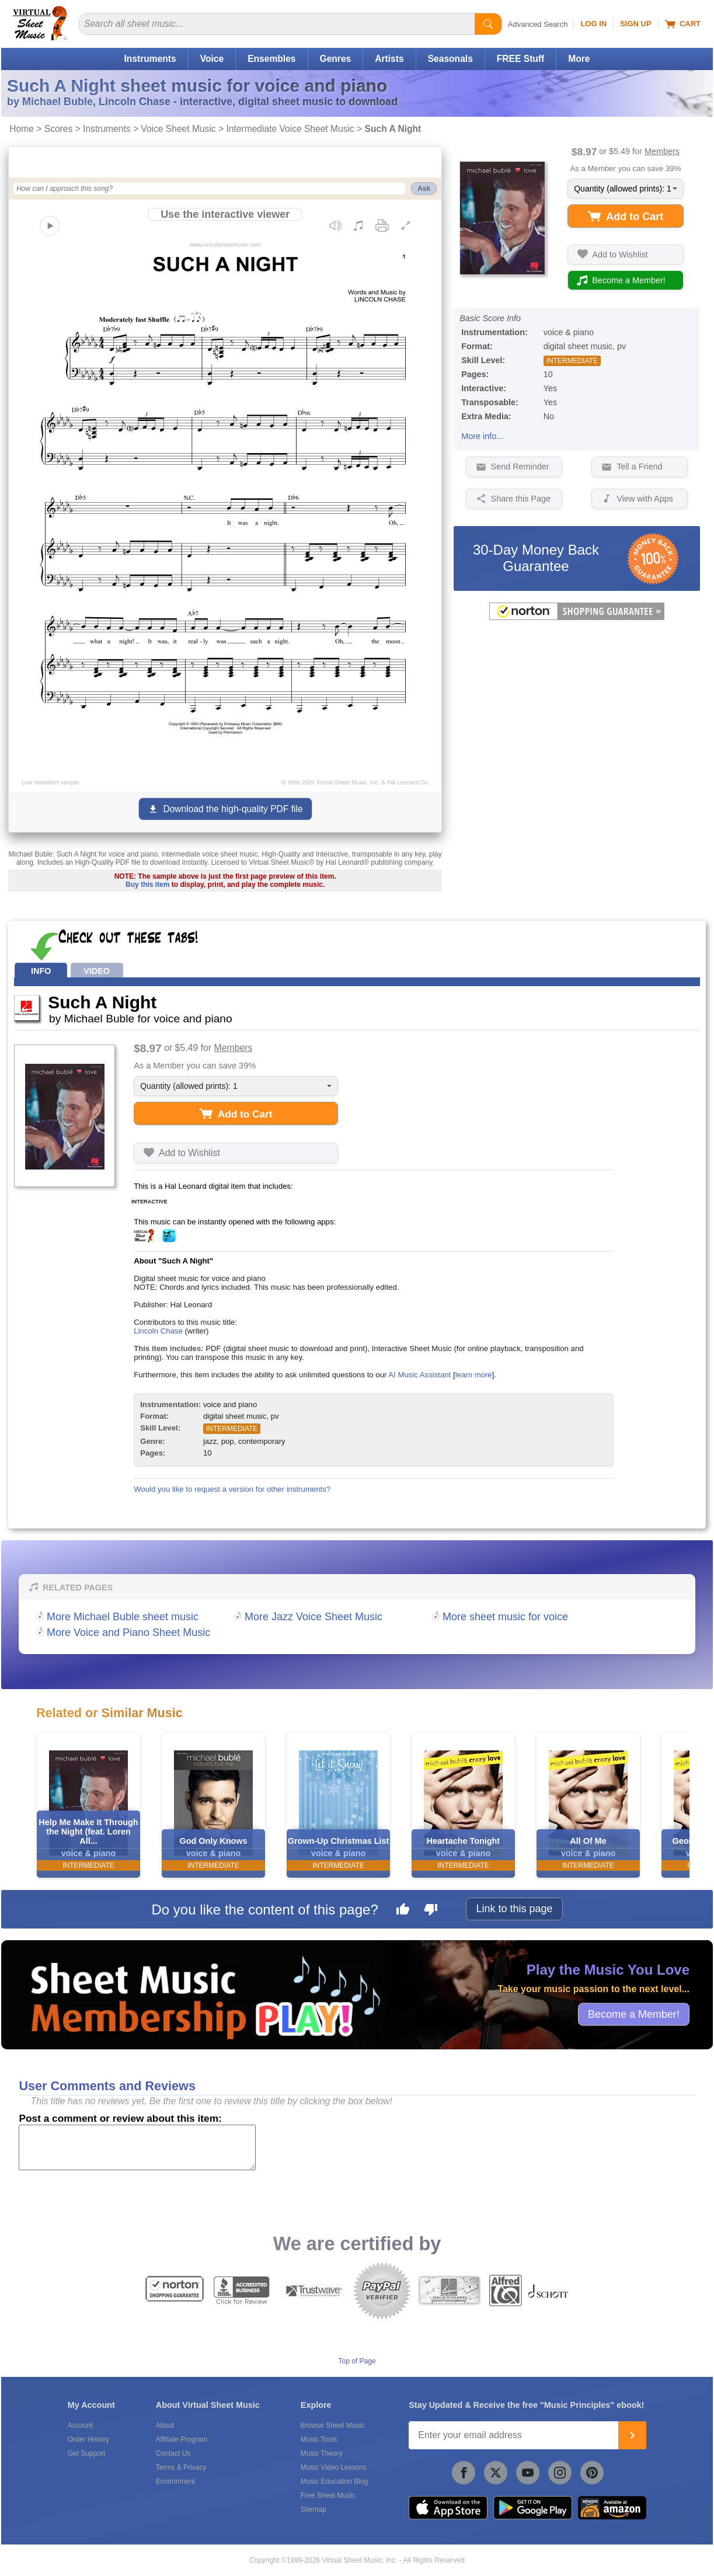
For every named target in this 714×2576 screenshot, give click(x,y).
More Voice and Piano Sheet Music (128, 1632)
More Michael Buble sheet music (122, 1617)
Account (80, 2425)
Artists (389, 59)
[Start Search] (488, 23)
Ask (423, 189)
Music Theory (322, 2453)
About (165, 2425)
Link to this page (514, 1908)
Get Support (87, 2453)
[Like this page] (403, 1911)
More (579, 59)
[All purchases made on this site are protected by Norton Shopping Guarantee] (576, 618)
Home (21, 129)
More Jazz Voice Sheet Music (313, 1617)
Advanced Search (538, 24)
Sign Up (635, 23)
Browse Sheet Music (332, 2425)
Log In (593, 23)
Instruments (150, 59)
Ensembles (271, 59)
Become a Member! (634, 2014)
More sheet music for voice (505, 1617)
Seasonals (450, 59)
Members (662, 151)
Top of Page (356, 2361)
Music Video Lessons (334, 2467)
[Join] (632, 2435)
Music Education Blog (334, 2481)
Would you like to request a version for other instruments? (232, 1489)
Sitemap (313, 2509)
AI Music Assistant (419, 1374)
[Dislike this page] (431, 1911)
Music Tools (319, 2439)
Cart (683, 24)
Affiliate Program (181, 2439)
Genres (335, 59)
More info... (482, 436)
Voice (212, 59)
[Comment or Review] (137, 2147)
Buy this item (147, 884)
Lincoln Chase (158, 1331)
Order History (88, 2439)
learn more (473, 1374)
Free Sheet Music (328, 2495)
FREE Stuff (520, 59)
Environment (175, 2481)
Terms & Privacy (181, 2467)
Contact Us (173, 2453)
